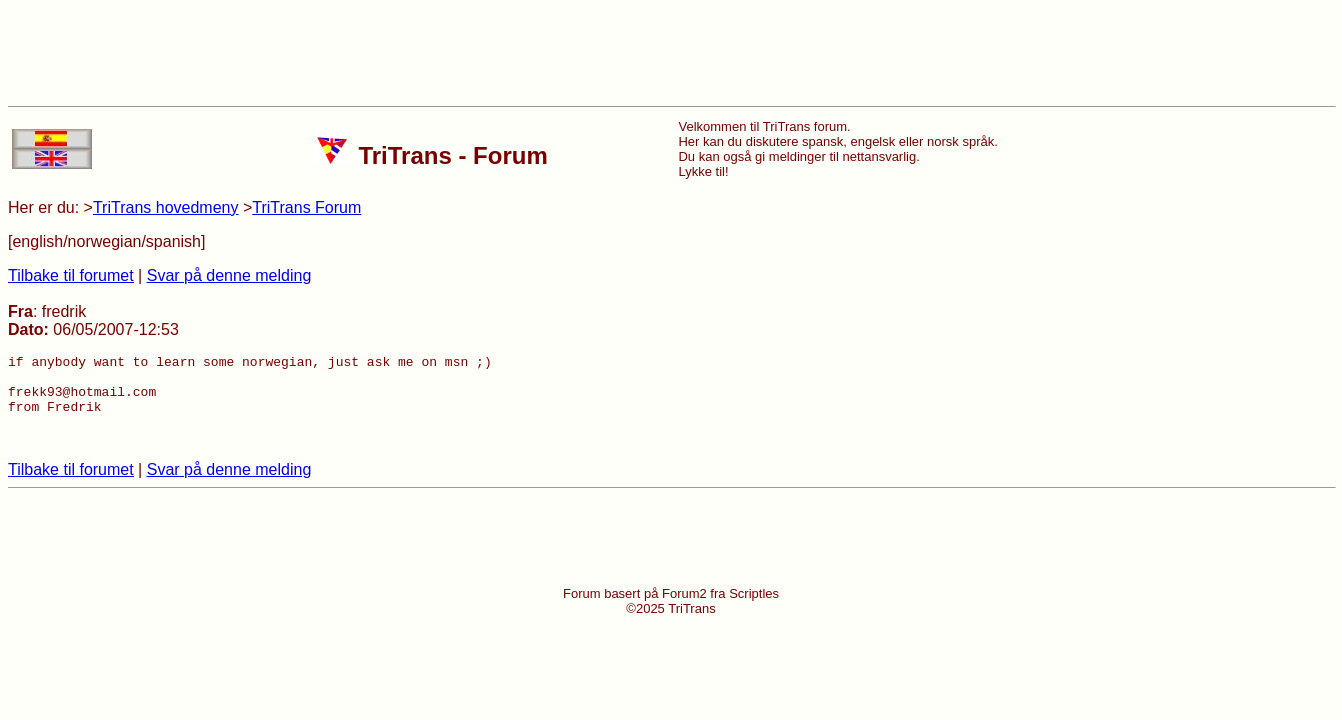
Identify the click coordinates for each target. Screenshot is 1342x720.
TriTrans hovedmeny (166, 207)
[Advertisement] (671, 53)
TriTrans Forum (306, 207)
